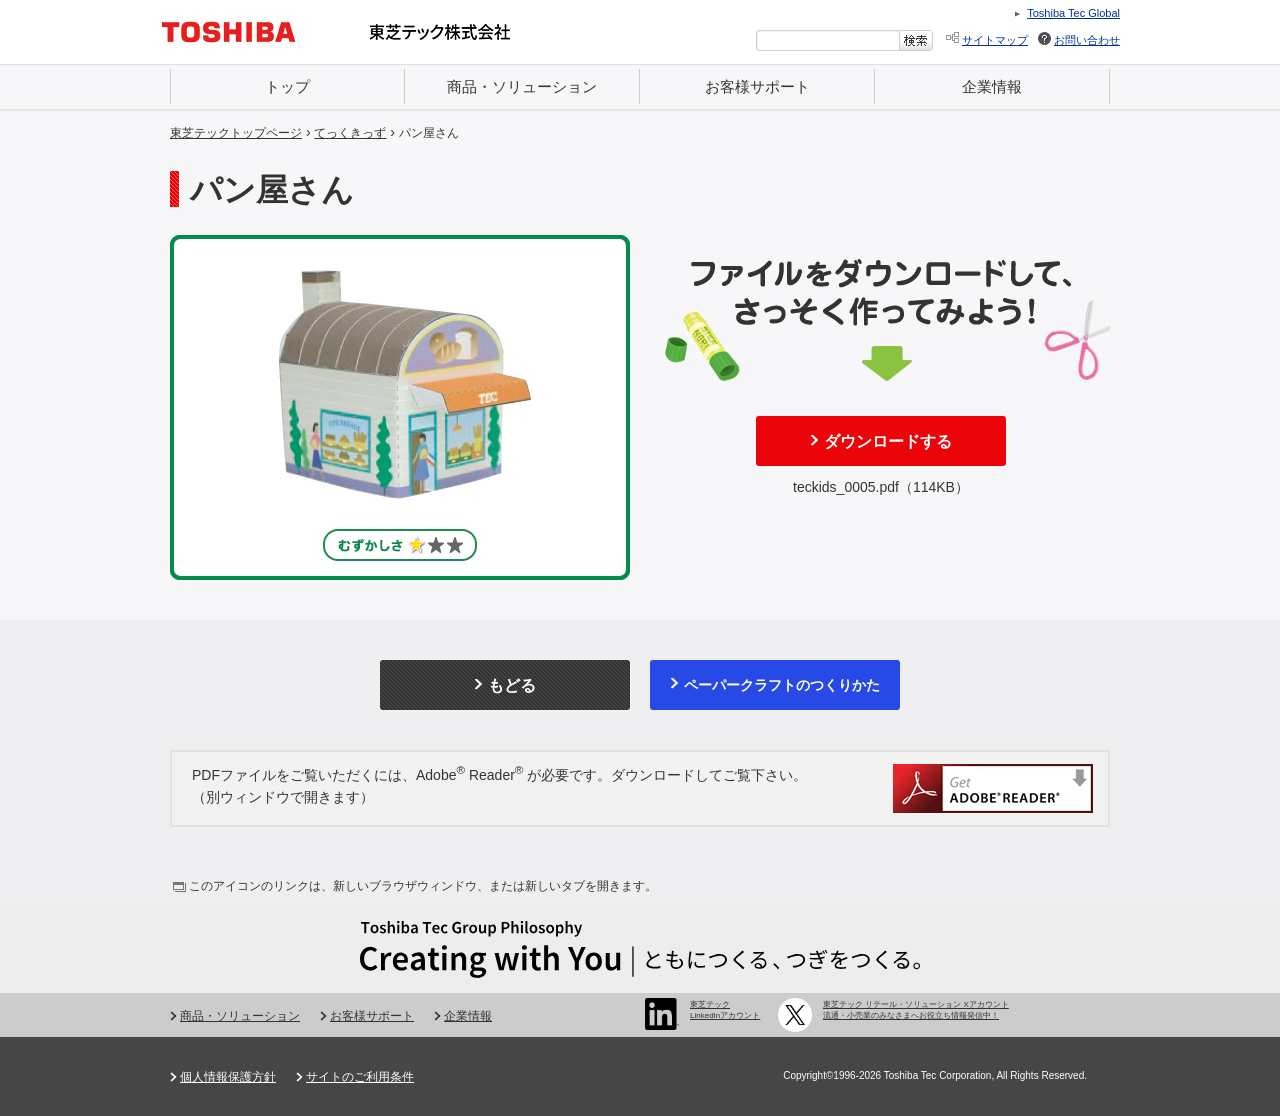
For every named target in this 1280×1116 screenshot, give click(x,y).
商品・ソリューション (522, 86)
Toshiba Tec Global (1073, 13)
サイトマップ (995, 40)
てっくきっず (350, 133)
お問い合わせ (1087, 40)
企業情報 (992, 86)
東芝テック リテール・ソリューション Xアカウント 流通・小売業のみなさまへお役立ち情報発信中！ (916, 1009)
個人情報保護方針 (228, 1077)
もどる (512, 685)
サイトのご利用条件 (360, 1077)
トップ (287, 86)
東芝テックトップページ (236, 133)
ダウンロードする (888, 441)
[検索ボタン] (916, 40)
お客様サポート (757, 86)
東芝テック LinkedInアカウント (725, 1009)
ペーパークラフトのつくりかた (782, 685)
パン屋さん (429, 133)
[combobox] (828, 40)
